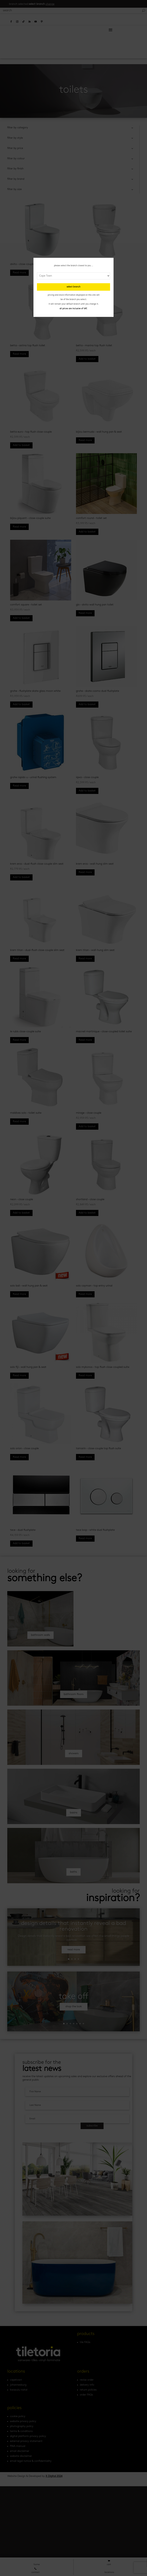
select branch (73, 287)
